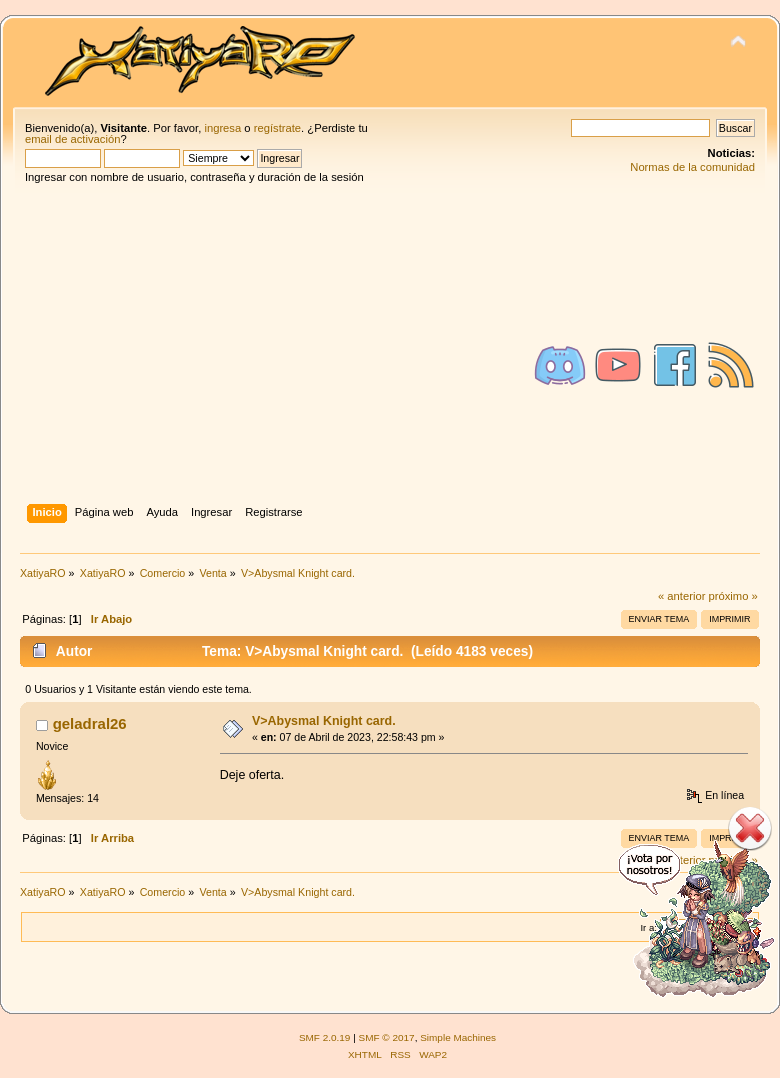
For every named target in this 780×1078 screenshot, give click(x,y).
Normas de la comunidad (692, 167)
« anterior (681, 596)
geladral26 (90, 723)
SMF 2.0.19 (325, 1037)
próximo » (733, 596)
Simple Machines (458, 1037)
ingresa (222, 128)
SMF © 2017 (387, 1037)
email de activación (72, 139)
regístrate (277, 128)
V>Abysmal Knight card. (324, 721)
